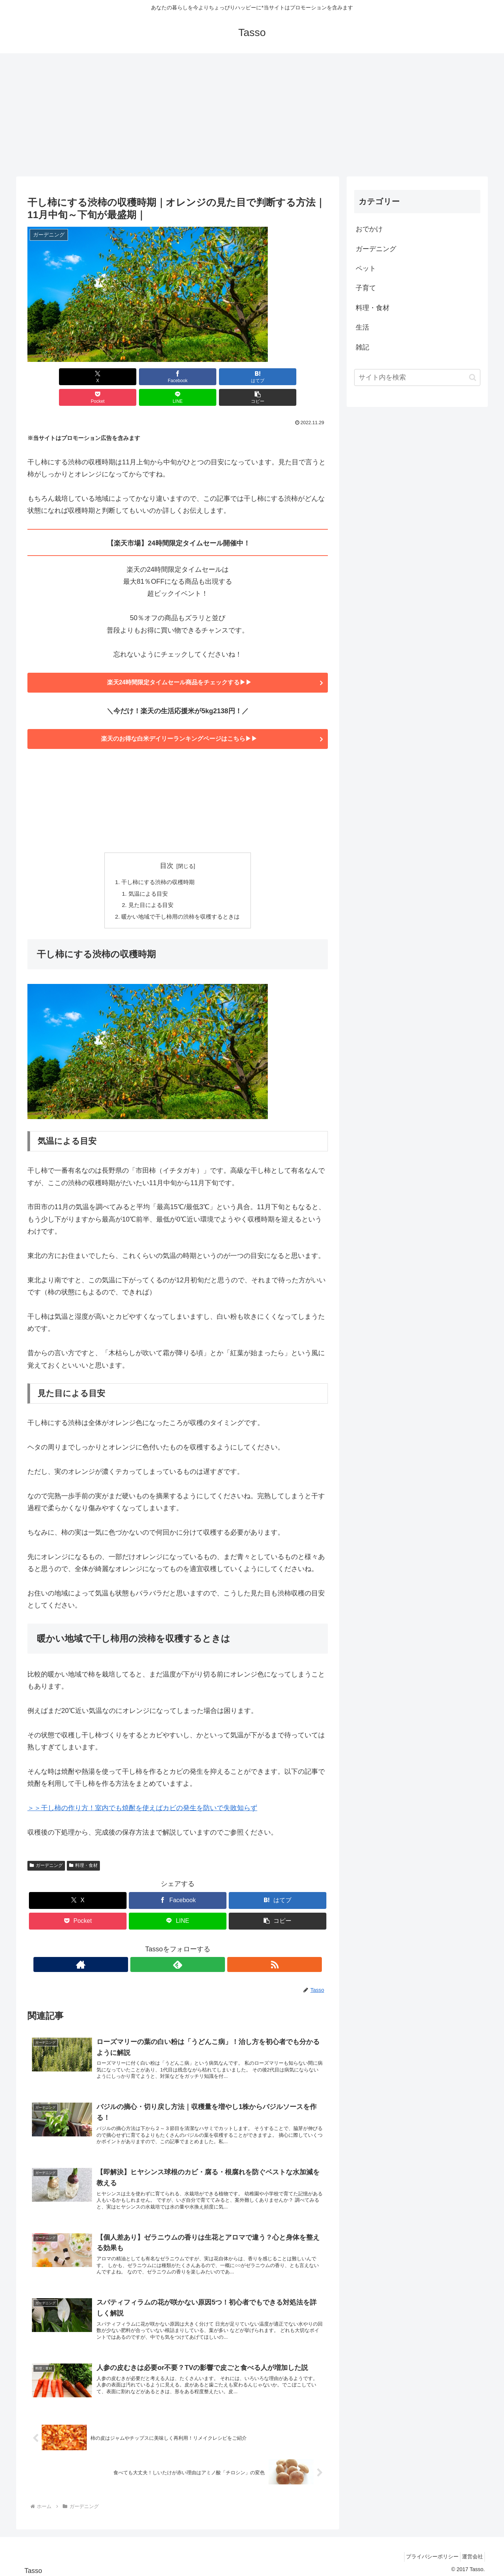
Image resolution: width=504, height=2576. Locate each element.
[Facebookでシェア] (102, 376)
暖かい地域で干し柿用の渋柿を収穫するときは (181, 900)
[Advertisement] (252, 114)
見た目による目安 (149, 888)
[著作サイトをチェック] (160, 1949)
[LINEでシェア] (253, 376)
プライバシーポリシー (425, 2553)
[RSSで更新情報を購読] (194, 1949)
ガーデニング (46, 1850)
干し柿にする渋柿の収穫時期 (157, 864)
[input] (417, 377)
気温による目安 (146, 876)
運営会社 (470, 2553)
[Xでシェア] (51, 376)
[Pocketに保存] (203, 376)
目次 (167, 847)
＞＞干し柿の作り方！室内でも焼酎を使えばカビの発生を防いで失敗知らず (142, 1792)
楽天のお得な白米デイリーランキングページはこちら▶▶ (177, 720)
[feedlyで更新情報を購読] (177, 1949)
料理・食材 (83, 1850)
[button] (304, 376)
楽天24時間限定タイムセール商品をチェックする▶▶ (177, 662)
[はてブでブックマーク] (152, 376)
